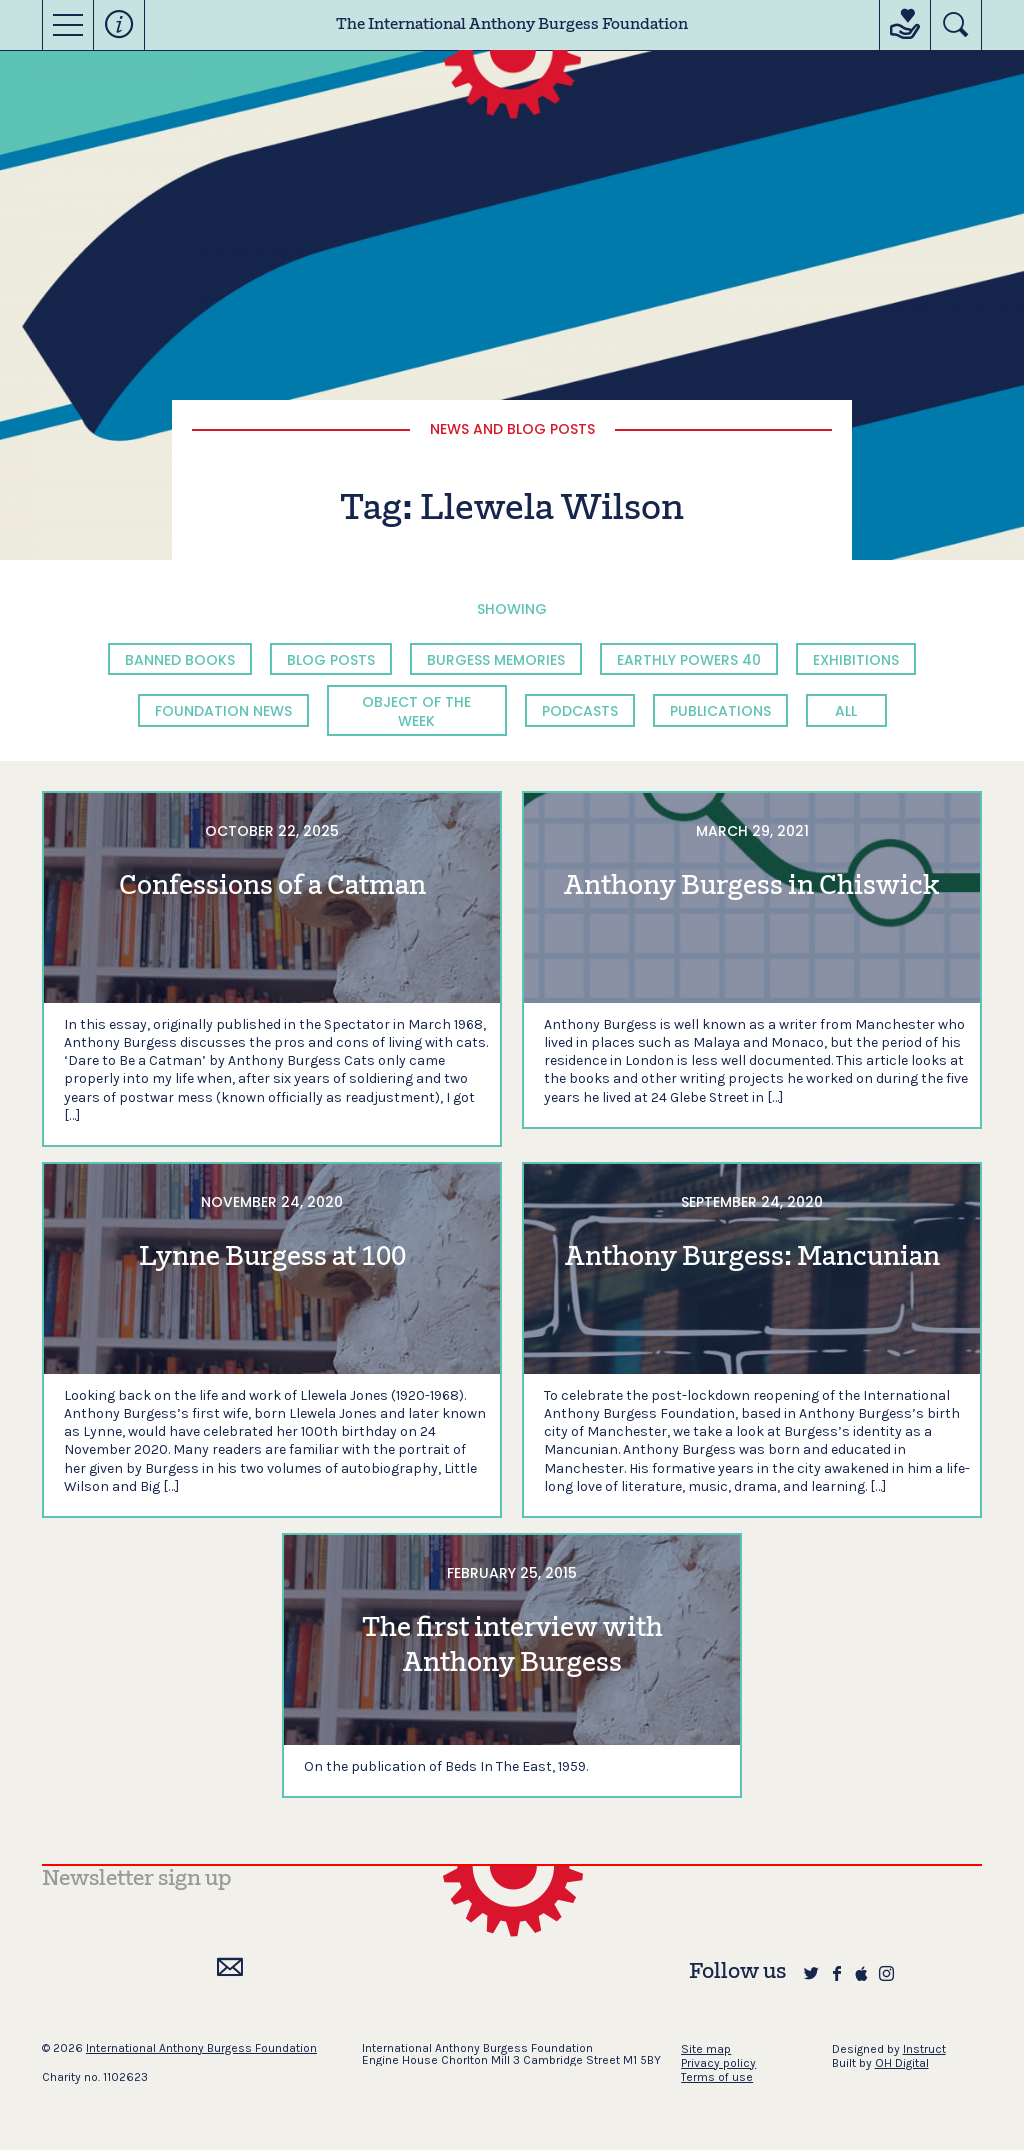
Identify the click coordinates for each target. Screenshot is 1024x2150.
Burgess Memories (496, 660)
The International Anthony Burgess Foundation (512, 25)
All (846, 711)
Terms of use (717, 2077)
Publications (720, 711)
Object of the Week (416, 711)
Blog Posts (331, 660)
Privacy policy (718, 2063)
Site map (706, 2049)
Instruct (924, 2049)
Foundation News (223, 711)
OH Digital (902, 2063)
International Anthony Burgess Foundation (201, 2048)
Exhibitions (856, 660)
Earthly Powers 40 (689, 660)
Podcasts (580, 711)
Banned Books (180, 660)
